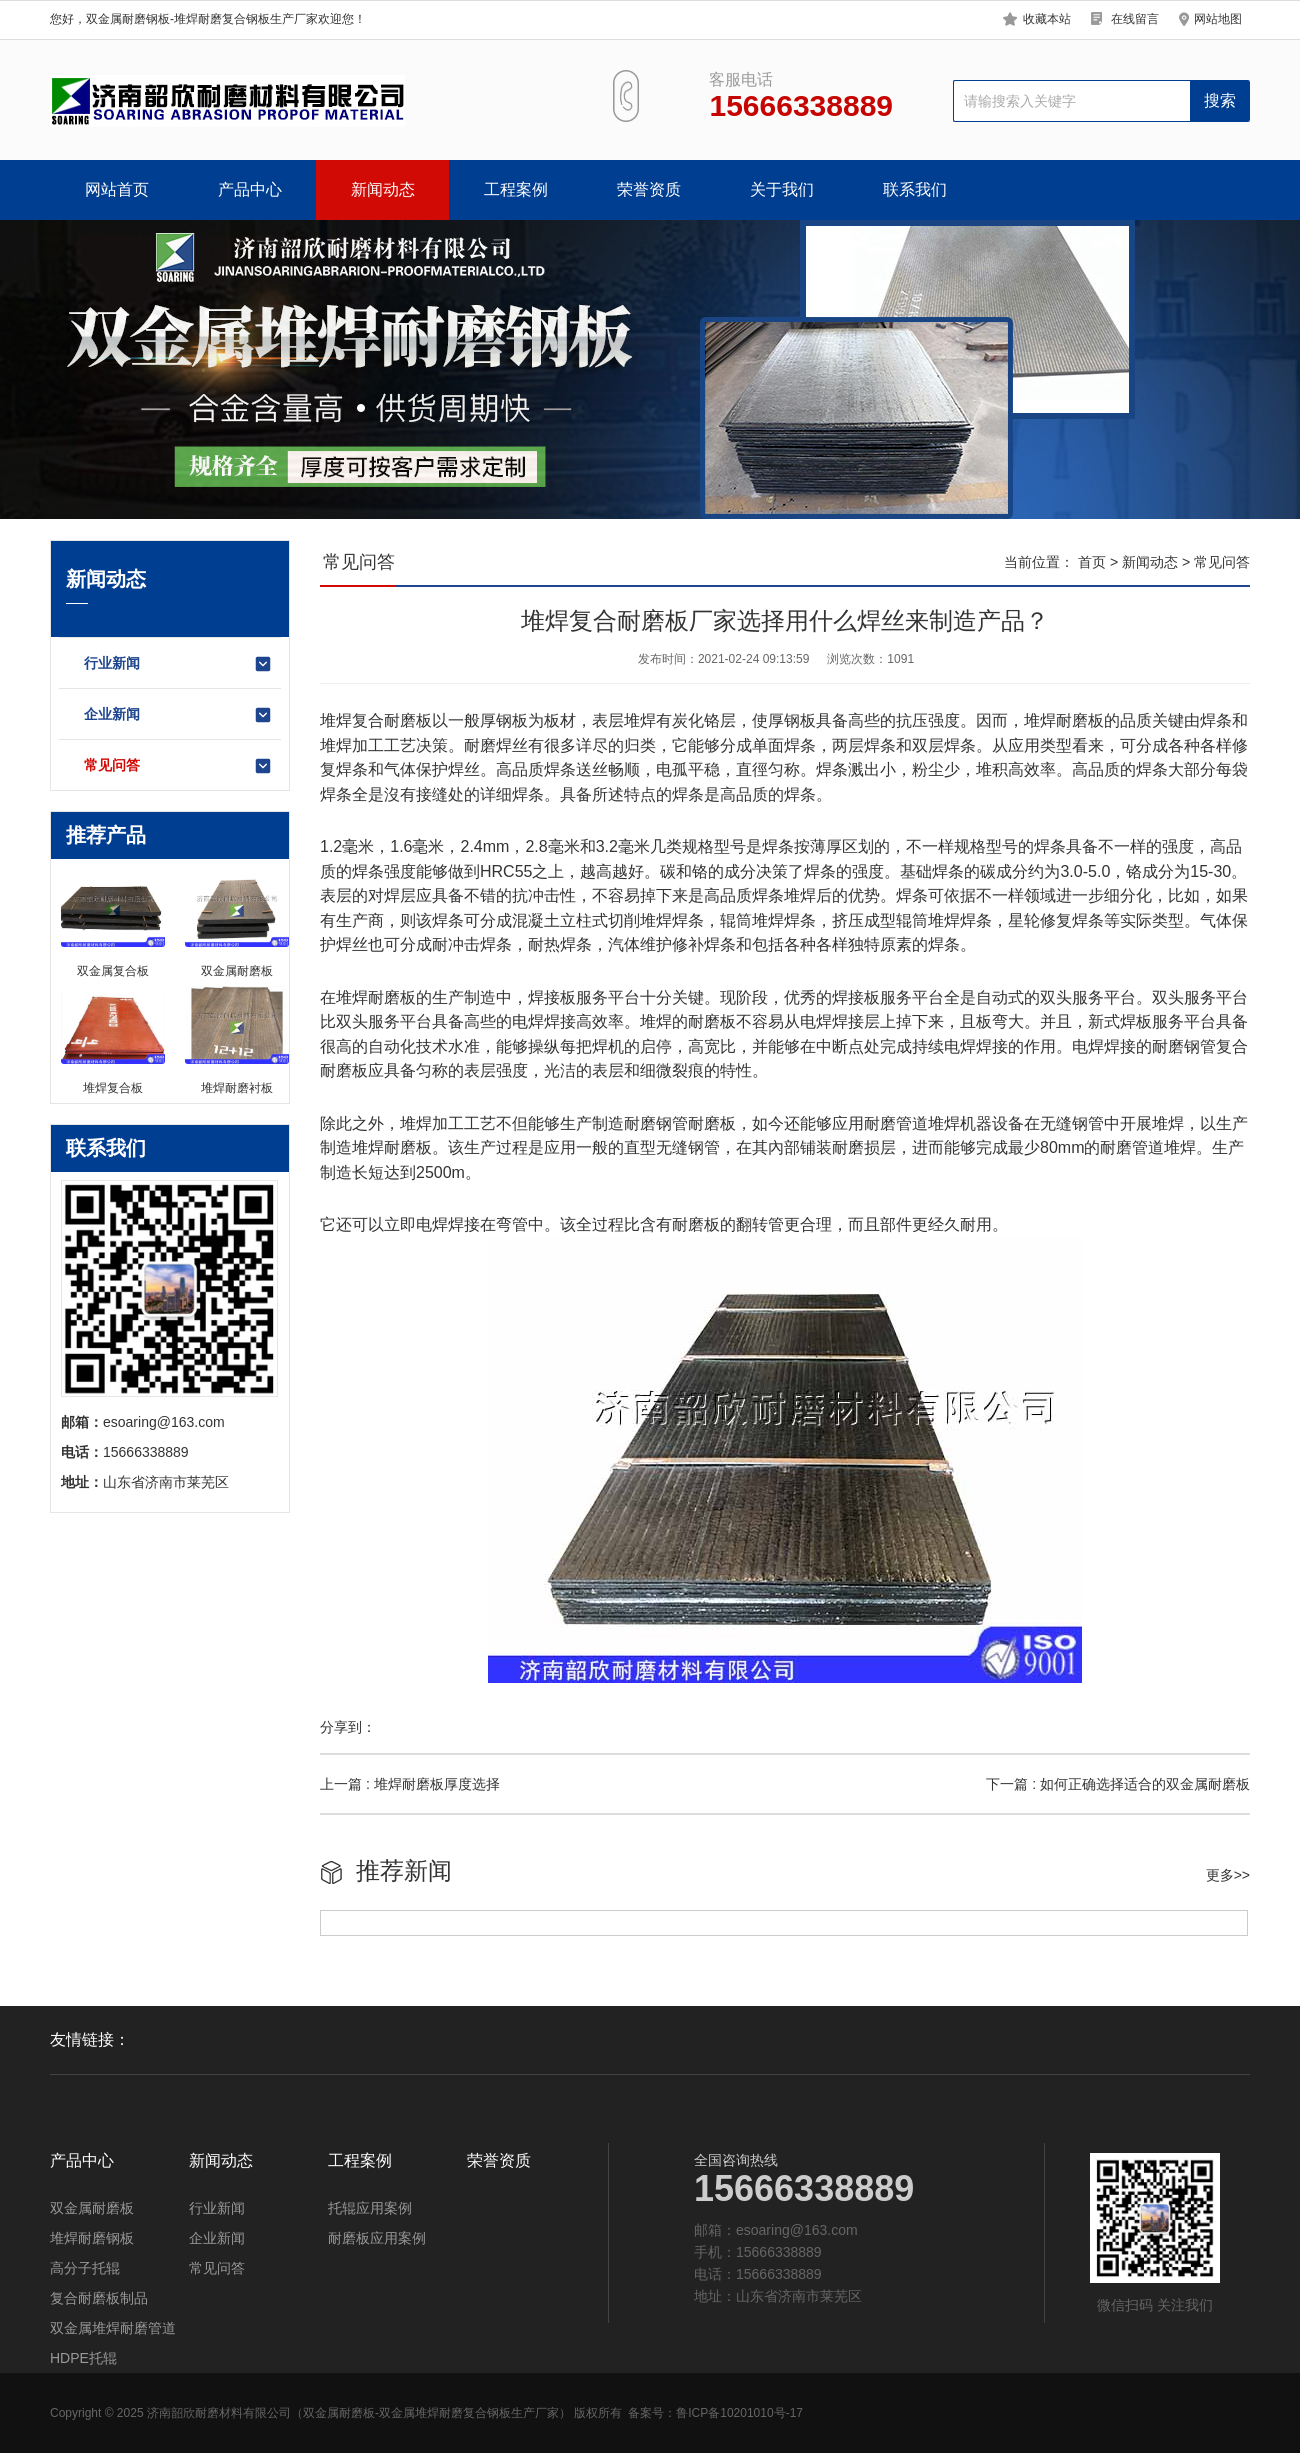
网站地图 (1218, 19)
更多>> (1228, 1875)
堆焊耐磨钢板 (92, 2238)
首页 (1092, 562)
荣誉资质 (649, 189)
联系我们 (915, 189)
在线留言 (1135, 19)
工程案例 (516, 189)
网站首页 (117, 189)
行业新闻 (178, 664)
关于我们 (782, 189)
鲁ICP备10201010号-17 (739, 2413)
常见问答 (178, 766)
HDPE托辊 (83, 2358)
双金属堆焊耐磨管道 (113, 2328)
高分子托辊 (85, 2268)
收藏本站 (1047, 19)
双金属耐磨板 (92, 2208)
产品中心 (250, 189)
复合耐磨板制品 (99, 2298)
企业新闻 (178, 715)
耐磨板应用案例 (377, 2238)
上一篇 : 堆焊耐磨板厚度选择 (410, 1784)
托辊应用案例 (370, 2208)
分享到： (348, 1727)
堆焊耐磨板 (376, 997)
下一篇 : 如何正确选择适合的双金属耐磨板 (1118, 1784)
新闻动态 (383, 189)
